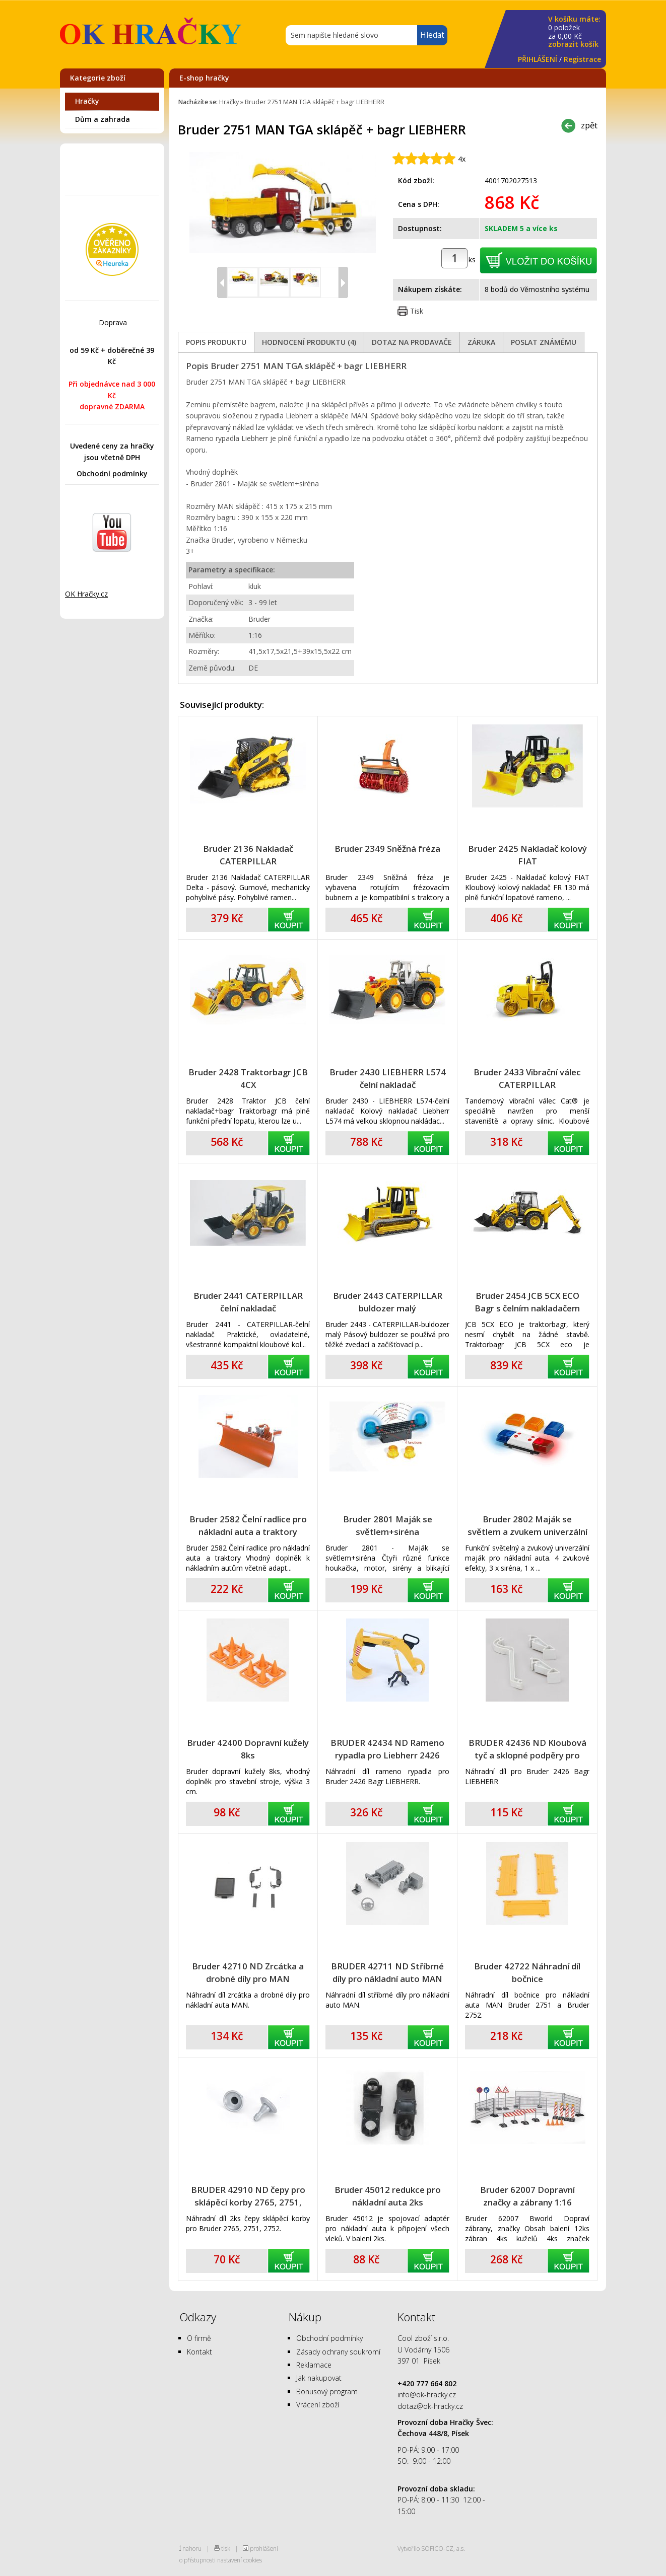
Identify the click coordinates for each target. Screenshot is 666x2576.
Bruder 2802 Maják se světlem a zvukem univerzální (527, 1525)
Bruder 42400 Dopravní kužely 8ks (248, 1749)
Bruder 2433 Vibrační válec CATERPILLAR (527, 1078)
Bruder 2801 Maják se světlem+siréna (387, 1525)
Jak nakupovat (319, 2378)
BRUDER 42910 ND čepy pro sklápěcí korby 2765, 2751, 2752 (248, 2196)
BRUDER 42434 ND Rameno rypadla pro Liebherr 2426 (387, 1749)
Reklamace (313, 2365)
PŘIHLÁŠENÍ (537, 59)
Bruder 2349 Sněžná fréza (387, 848)
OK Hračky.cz (86, 594)
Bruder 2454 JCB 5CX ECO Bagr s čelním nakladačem (527, 1302)
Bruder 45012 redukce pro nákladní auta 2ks (388, 2196)
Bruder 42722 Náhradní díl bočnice (527, 1972)
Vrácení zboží (317, 2404)
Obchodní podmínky (112, 473)
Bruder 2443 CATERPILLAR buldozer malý (387, 1302)
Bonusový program (327, 2391)
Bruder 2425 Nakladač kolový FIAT (527, 855)
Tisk (416, 311)
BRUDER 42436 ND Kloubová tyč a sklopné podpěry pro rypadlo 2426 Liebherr (527, 1749)
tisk (225, 2548)
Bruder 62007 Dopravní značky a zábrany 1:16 (527, 2196)
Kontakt (199, 2352)
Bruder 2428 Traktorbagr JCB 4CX (248, 1078)
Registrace (582, 59)
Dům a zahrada (102, 119)
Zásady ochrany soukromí (338, 2352)
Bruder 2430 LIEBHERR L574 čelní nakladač (387, 1078)
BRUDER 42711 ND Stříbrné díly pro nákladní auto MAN (387, 1972)
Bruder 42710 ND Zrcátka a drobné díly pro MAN (248, 1972)
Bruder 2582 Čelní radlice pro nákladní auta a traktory (248, 1525)
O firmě (199, 2338)
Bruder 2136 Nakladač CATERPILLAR (248, 855)
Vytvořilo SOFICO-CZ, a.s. (431, 2548)
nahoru (192, 2548)
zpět (589, 125)
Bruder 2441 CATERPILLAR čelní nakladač (248, 1302)
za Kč (574, 32)
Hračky (87, 101)
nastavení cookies (239, 2560)
